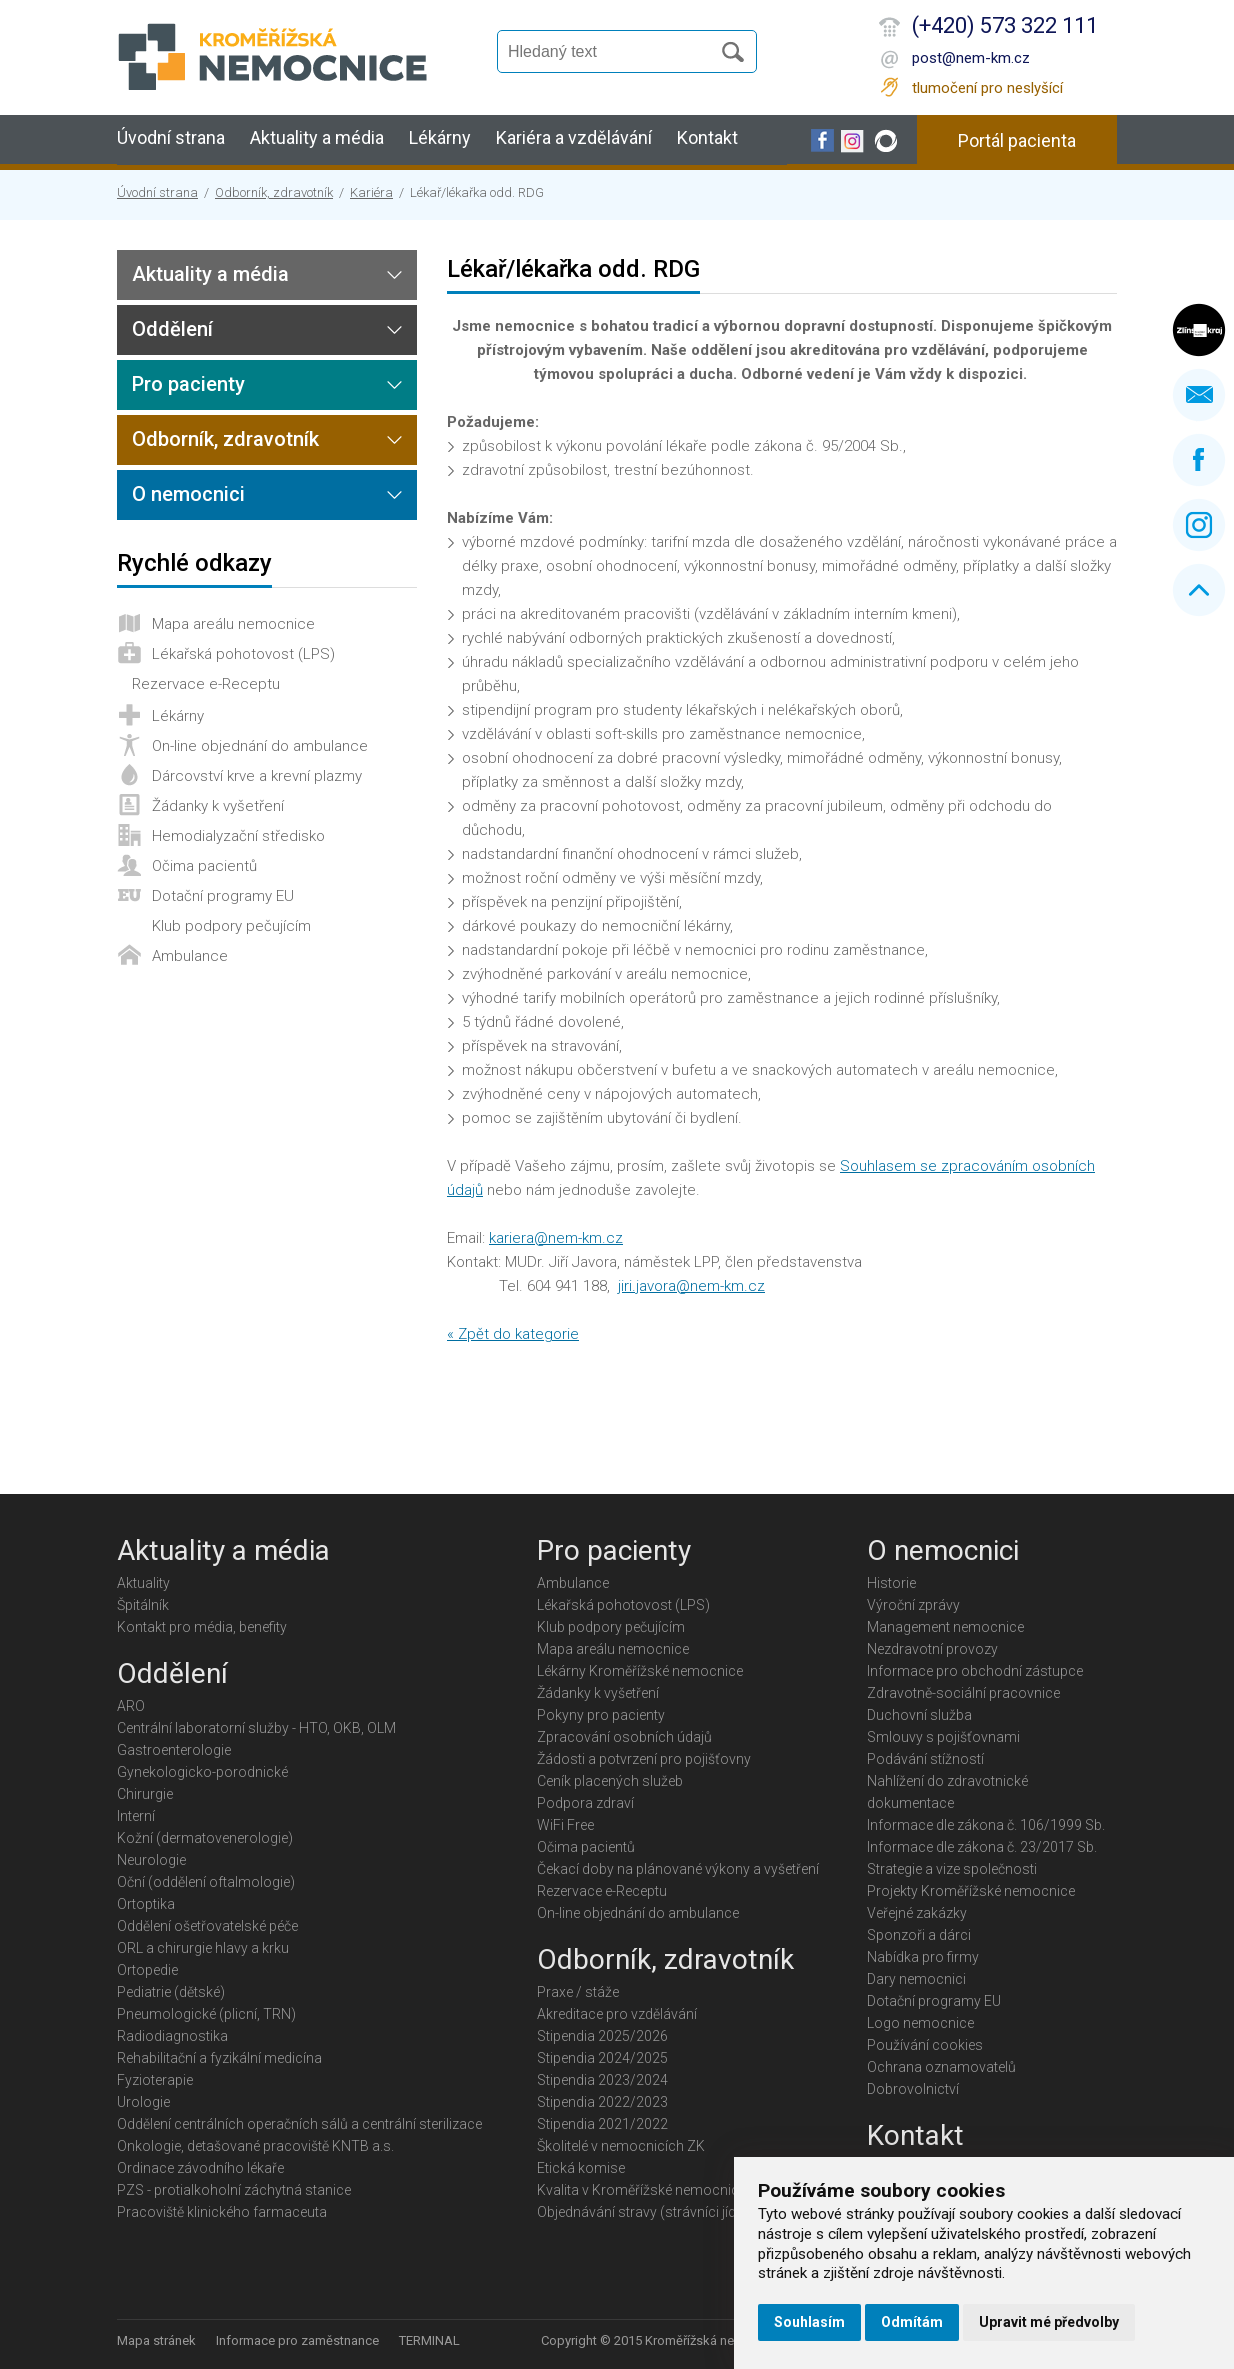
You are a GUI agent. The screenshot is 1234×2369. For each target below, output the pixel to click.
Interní (136, 1816)
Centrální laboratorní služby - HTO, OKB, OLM (256, 1728)
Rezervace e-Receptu (206, 684)
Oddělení (172, 329)
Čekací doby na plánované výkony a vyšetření (678, 1869)
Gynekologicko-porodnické (202, 1772)
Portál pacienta (1017, 140)
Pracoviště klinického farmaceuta (222, 2212)
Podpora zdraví (585, 1803)
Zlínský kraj (1199, 330)
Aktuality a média (317, 137)
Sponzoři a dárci (919, 1935)
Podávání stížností (925, 1759)
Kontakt (707, 137)
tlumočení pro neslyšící (987, 88)
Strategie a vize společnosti (952, 1869)
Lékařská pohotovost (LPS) (243, 654)
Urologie (143, 2102)
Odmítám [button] (912, 2322)
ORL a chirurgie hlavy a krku (203, 1948)
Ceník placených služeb (610, 1781)
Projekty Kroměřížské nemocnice (971, 1891)
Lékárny (440, 137)
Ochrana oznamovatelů (941, 2067)
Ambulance (190, 956)
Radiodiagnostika (172, 2036)
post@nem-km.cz (971, 58)
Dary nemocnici (916, 1979)
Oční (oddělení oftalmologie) (206, 1882)
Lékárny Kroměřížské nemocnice (640, 1671)
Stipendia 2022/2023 (602, 2102)
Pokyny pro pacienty (601, 1715)
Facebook (1199, 460)
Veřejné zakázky (917, 1913)
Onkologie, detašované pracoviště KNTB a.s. (255, 2146)
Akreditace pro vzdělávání (617, 2014)
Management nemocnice (945, 1627)
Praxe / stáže (578, 1992)
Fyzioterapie (155, 2080)
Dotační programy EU (223, 896)
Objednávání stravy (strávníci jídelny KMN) (668, 2212)
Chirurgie (145, 1794)
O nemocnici (188, 494)
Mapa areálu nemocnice (233, 624)
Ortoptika (146, 1904)
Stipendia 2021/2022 (602, 2124)
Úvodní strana (171, 137)
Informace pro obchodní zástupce (975, 1671)
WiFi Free (565, 1825)
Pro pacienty (188, 384)
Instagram (1199, 525)
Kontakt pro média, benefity (202, 1627)
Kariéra (371, 192)
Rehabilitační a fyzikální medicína (219, 2058)
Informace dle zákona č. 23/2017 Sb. (982, 1847)
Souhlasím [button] (809, 2322)
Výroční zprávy (913, 1605)
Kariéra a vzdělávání (574, 137)
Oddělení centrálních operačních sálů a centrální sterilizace (299, 2124)
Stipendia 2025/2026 (602, 2036)
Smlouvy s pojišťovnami (943, 1737)
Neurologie (151, 1860)
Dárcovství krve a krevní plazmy (257, 776)
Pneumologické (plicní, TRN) (206, 2014)
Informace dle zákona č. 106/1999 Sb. (986, 1825)
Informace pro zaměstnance (297, 2340)
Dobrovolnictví (913, 2089)
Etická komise (581, 2168)
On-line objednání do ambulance (260, 746)
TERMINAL (429, 2340)
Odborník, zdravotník (274, 192)
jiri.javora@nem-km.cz (691, 1286)
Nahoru (1199, 590)
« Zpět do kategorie (513, 1334)
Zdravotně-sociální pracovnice (963, 1693)
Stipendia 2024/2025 (602, 2058)
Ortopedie (147, 1970)
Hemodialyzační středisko (238, 836)
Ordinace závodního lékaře (200, 2168)
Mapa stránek (156, 2340)
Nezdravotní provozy (932, 1649)
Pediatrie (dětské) (171, 1992)
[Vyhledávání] (613, 52)
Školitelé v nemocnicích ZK (621, 2146)
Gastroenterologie (174, 1750)
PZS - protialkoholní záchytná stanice (234, 2190)
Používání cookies (925, 2045)
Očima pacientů (204, 866)
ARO (131, 1706)
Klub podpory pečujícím (231, 926)
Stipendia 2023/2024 (602, 2080)
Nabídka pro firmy (923, 1957)
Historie (891, 1583)
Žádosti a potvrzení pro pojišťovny (644, 1759)
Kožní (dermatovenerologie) (205, 1838)
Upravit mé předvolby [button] (1049, 2322)
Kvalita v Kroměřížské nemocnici (639, 2190)
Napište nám (1199, 395)
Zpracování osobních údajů (624, 1737)
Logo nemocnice (920, 2023)
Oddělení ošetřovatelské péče (207, 1926)
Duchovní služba (919, 1715)
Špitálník (143, 1605)
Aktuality (143, 1583)
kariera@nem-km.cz (556, 1238)
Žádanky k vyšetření (218, 806)
